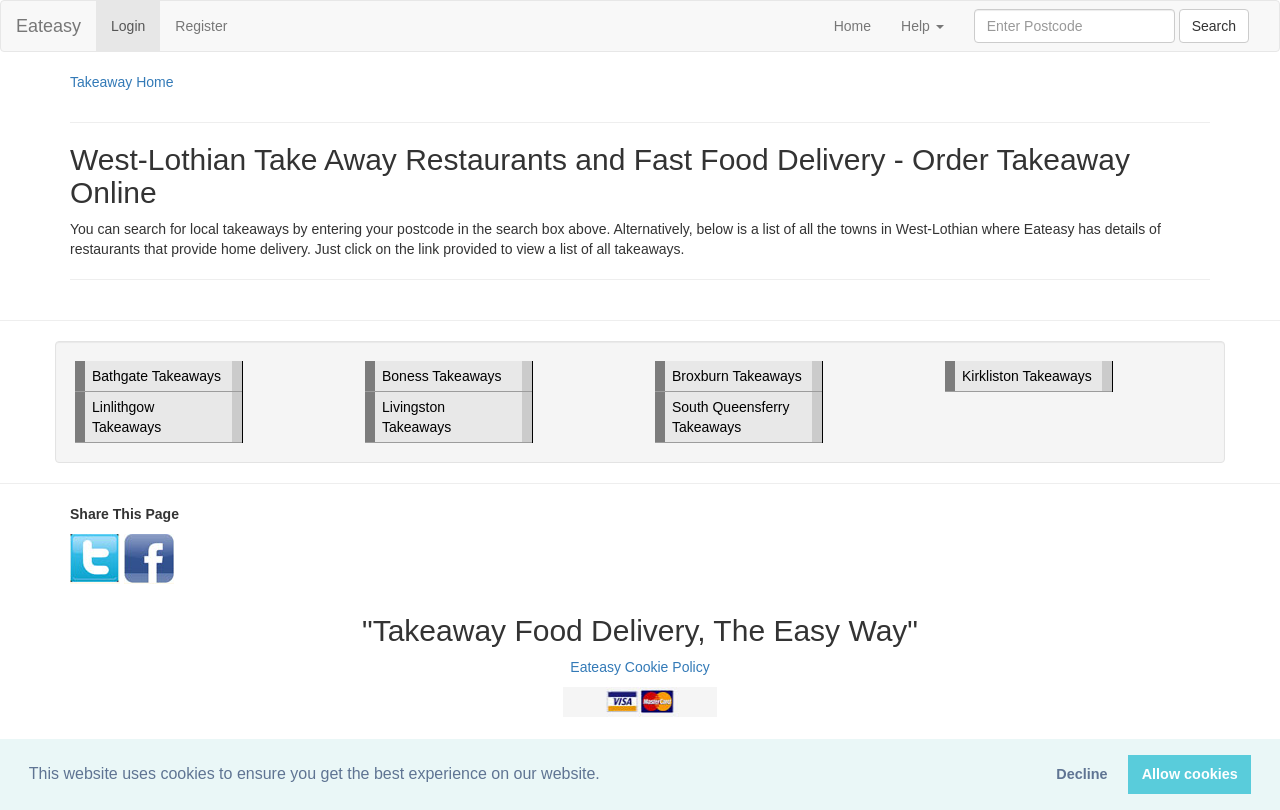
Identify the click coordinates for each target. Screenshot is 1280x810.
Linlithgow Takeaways (126, 417)
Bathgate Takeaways (156, 376)
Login (135, 24)
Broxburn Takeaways (737, 376)
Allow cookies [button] (1190, 774)
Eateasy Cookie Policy (639, 667)
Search (1214, 26)
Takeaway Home (122, 82)
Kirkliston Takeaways (1027, 376)
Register (201, 26)
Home (852, 26)
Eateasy (48, 26)
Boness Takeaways (442, 376)
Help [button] (922, 26)
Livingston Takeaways (416, 417)
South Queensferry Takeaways (731, 417)
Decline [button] (1081, 774)
